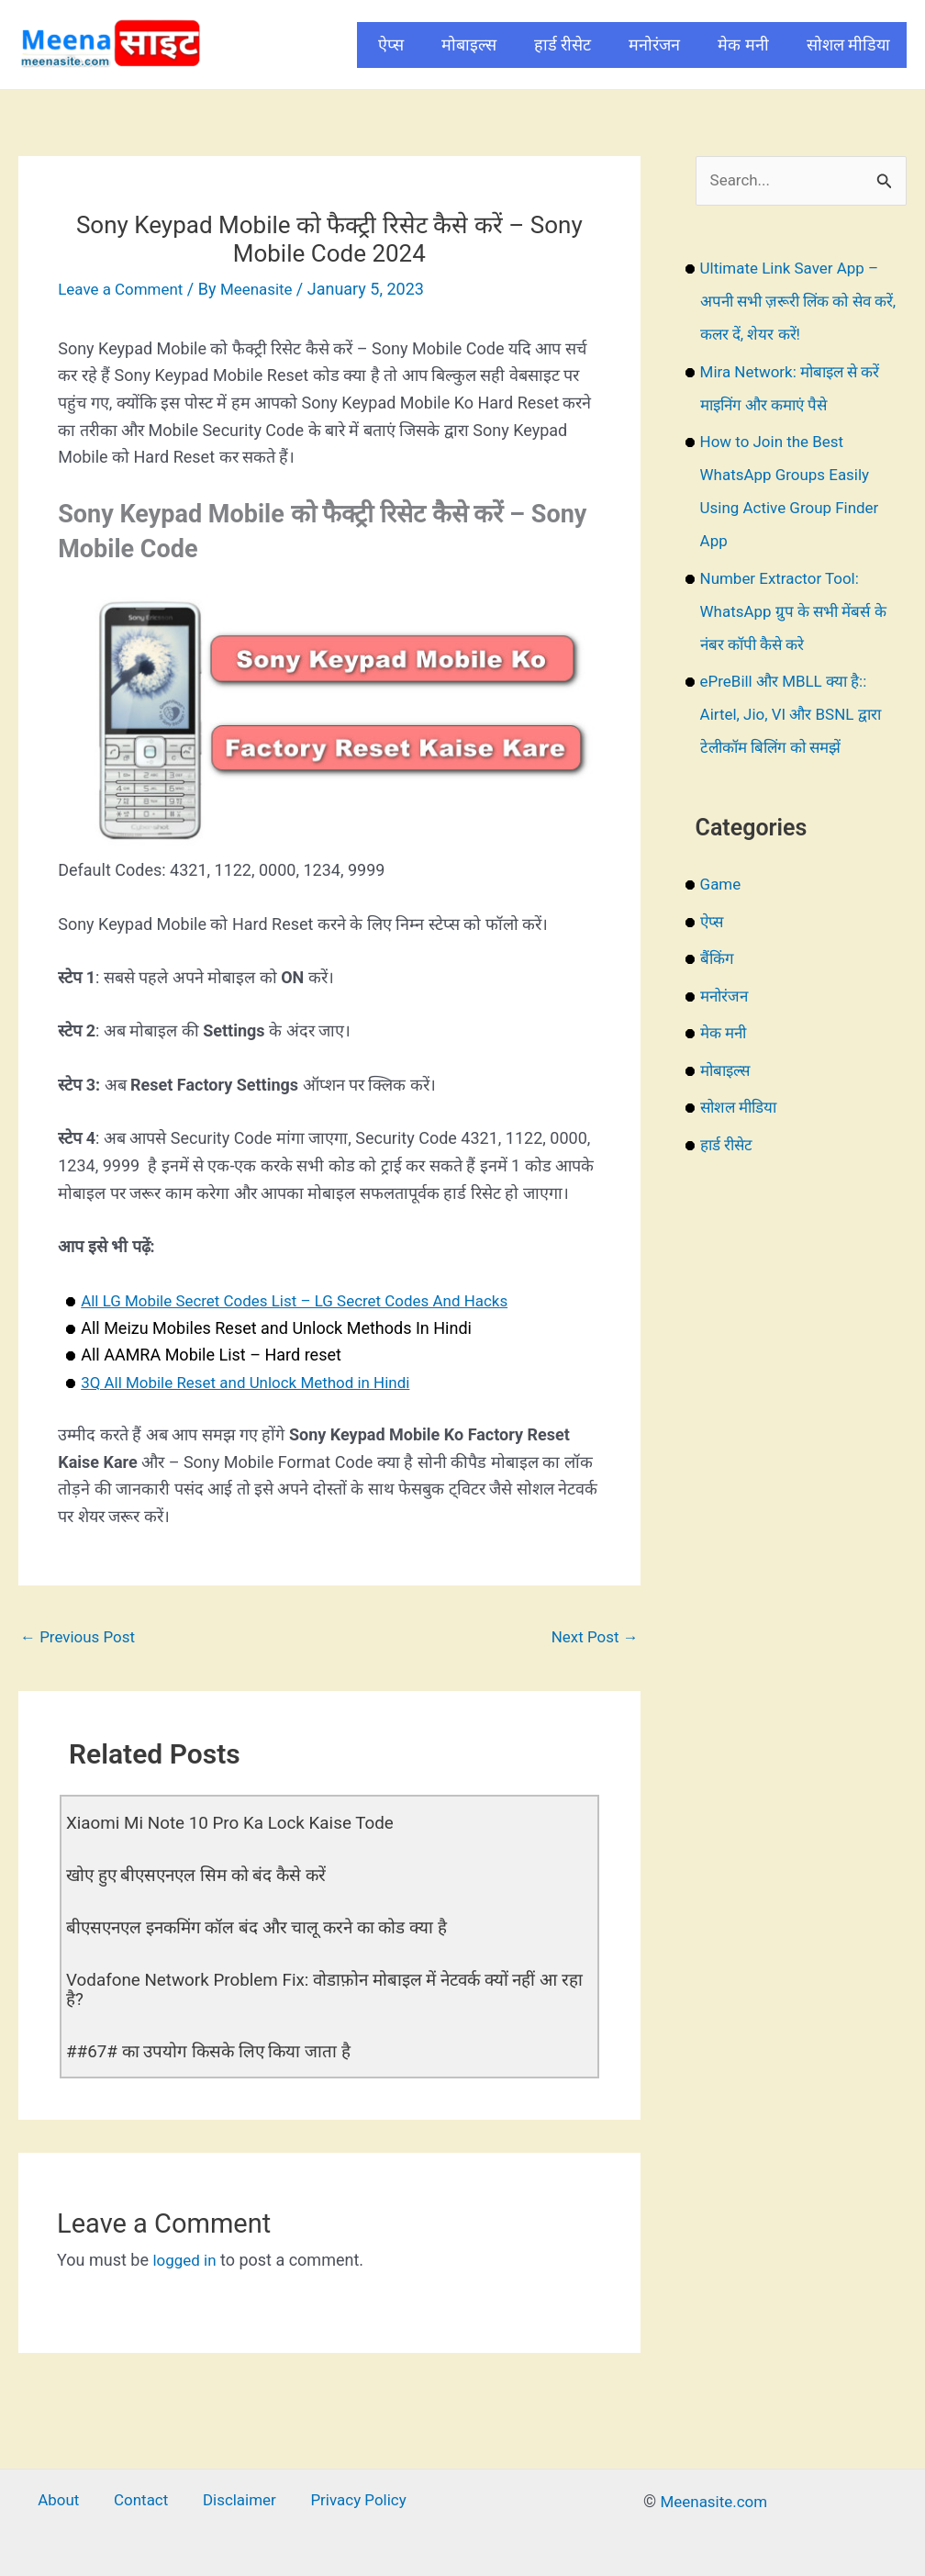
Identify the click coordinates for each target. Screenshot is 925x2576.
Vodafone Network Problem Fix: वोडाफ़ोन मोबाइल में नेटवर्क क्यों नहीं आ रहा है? (327, 1987)
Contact (144, 2497)
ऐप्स (391, 44)
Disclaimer (233, 2497)
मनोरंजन (654, 44)
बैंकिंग (718, 959)
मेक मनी (743, 44)
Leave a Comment (124, 288)
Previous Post (81, 1636)
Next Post (592, 1636)
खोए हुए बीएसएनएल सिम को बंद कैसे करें (204, 1876)
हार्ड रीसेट (562, 44)
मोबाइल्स (468, 44)
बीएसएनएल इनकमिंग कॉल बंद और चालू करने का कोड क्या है (269, 1927)
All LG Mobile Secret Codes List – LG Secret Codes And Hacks (307, 1300)
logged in (185, 2257)
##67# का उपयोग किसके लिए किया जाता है (216, 2048)
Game (721, 885)
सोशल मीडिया (848, 44)
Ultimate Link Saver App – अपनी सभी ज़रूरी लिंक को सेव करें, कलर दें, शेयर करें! (795, 302)
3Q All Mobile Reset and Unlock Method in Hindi (255, 1382)
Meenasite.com (714, 2497)
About (72, 2497)
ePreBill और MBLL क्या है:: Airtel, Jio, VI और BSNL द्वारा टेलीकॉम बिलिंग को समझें (796, 715)
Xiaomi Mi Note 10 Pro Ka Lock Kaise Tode (240, 1824)
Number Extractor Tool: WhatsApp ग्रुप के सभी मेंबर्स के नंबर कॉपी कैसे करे (799, 612)
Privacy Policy (344, 2497)
